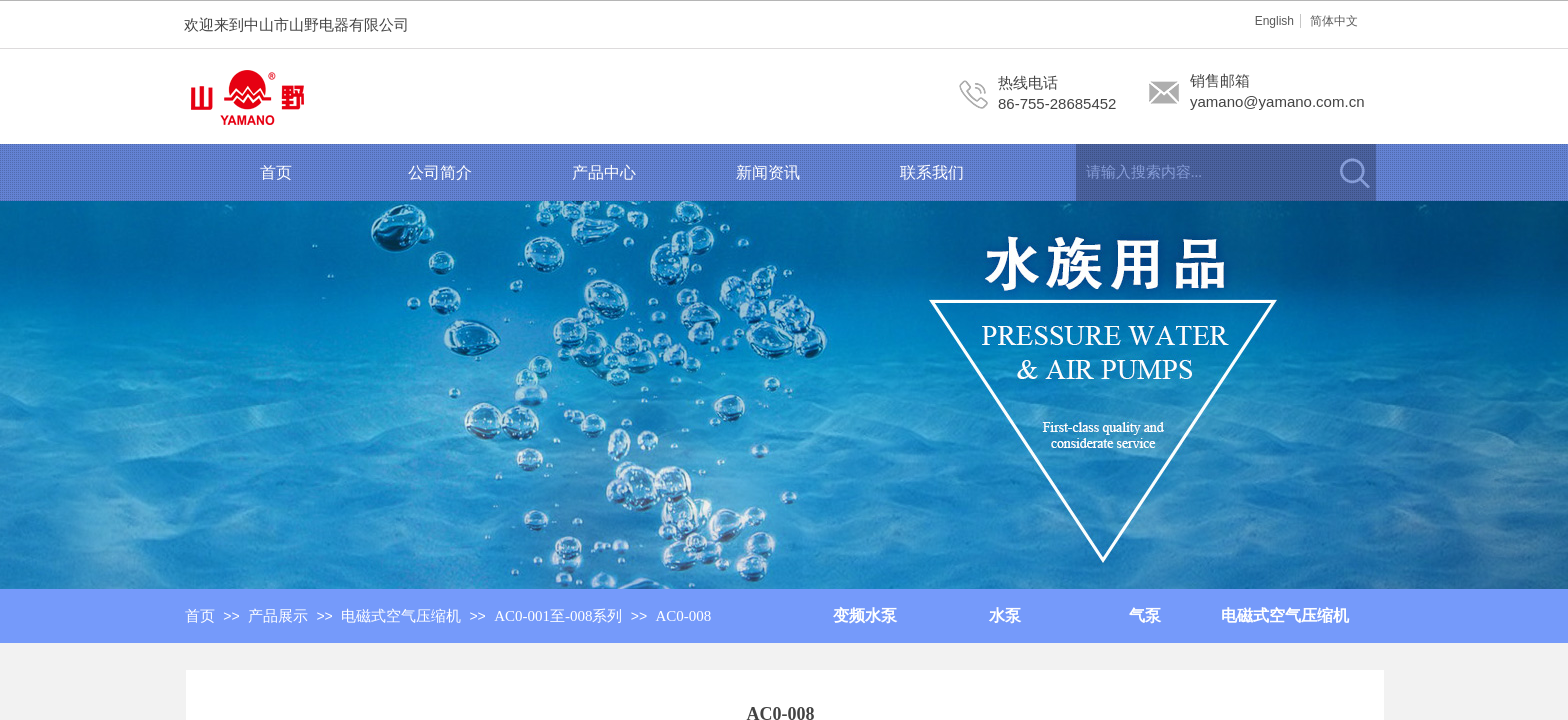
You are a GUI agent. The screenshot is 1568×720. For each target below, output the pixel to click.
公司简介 (440, 172)
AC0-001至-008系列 (558, 616)
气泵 (1145, 615)
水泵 (1005, 615)
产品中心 (604, 172)
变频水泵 (865, 615)
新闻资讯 (768, 172)
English (1274, 21)
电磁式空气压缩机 (1285, 615)
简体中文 (1334, 21)
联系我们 (932, 172)
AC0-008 (684, 616)
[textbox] (1201, 172)
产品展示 (278, 616)
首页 (276, 172)
